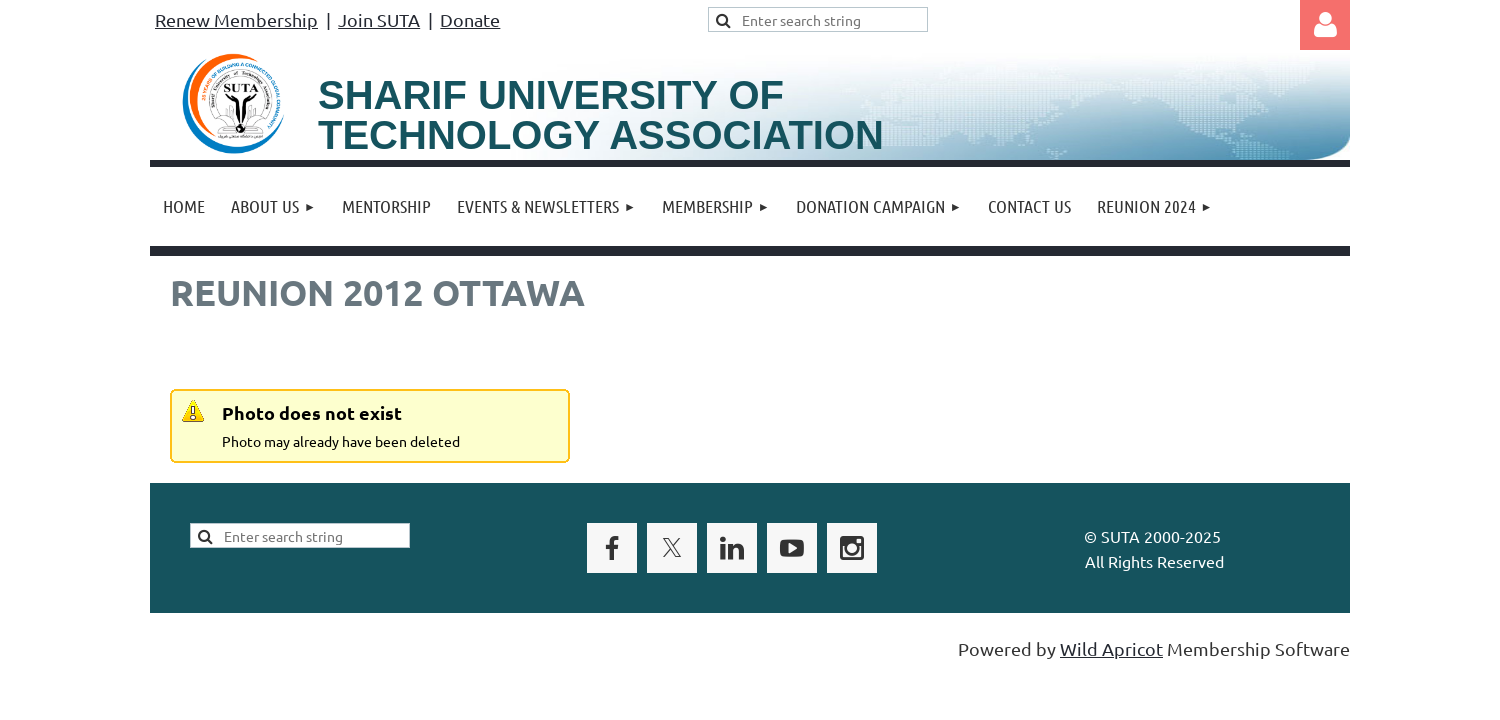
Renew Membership (236, 19)
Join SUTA (379, 19)
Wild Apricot (1111, 648)
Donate (470, 19)
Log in (1325, 25)
